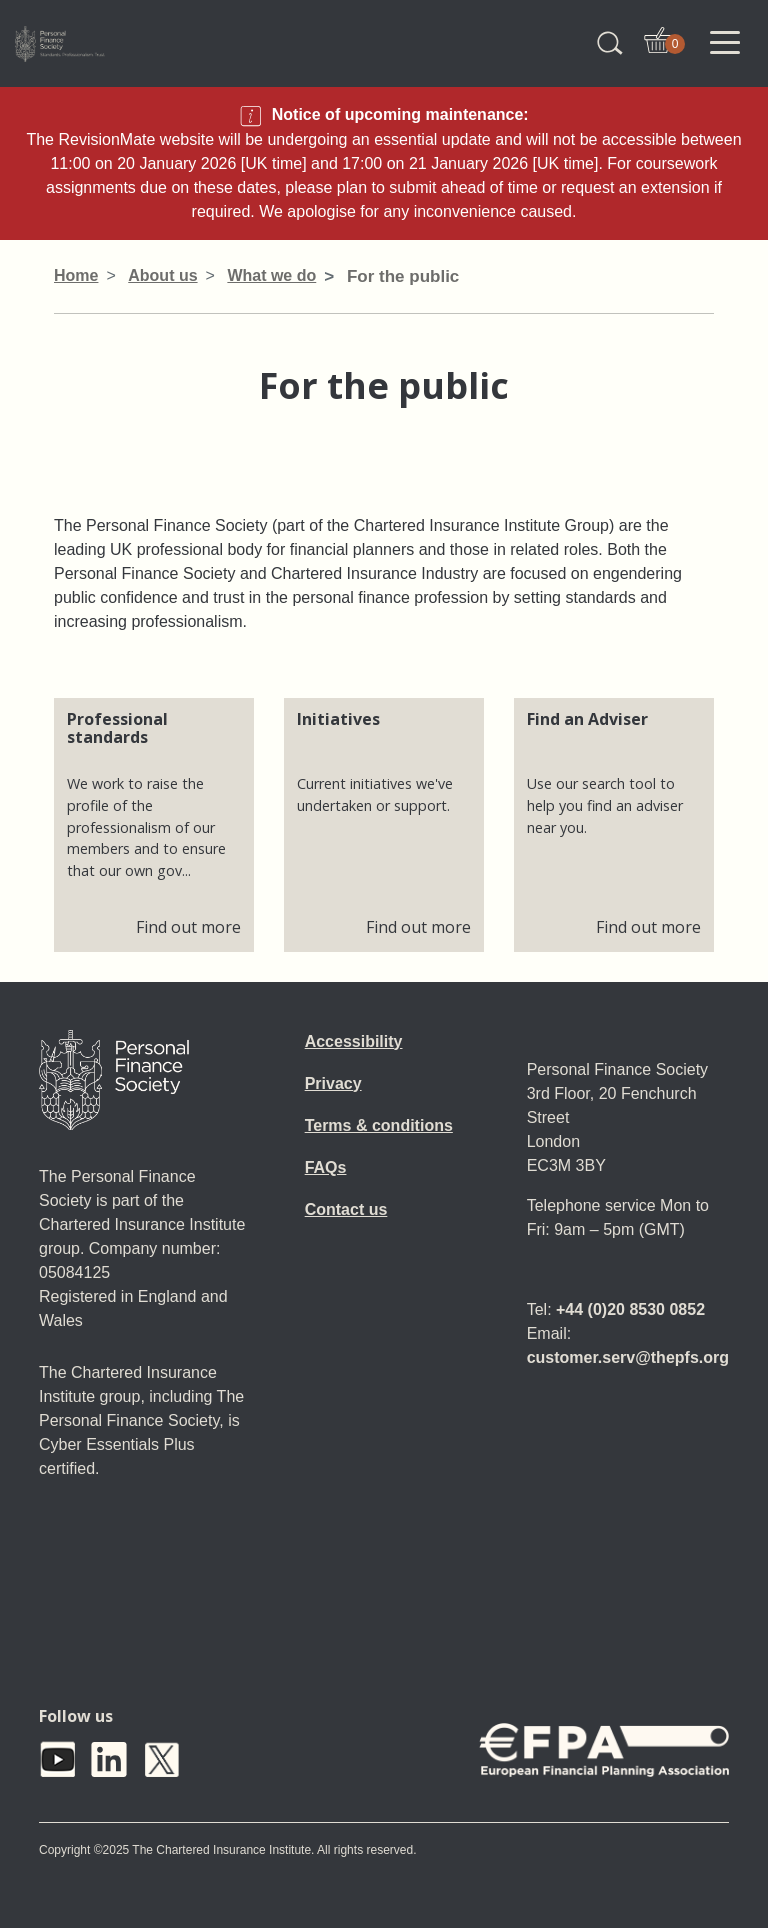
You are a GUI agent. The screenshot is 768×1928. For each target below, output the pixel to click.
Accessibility (354, 1041)
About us (162, 275)
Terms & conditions (379, 1125)
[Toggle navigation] (725, 43)
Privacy (333, 1083)
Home (76, 275)
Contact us (346, 1209)
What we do (271, 275)
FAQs (326, 1167)
